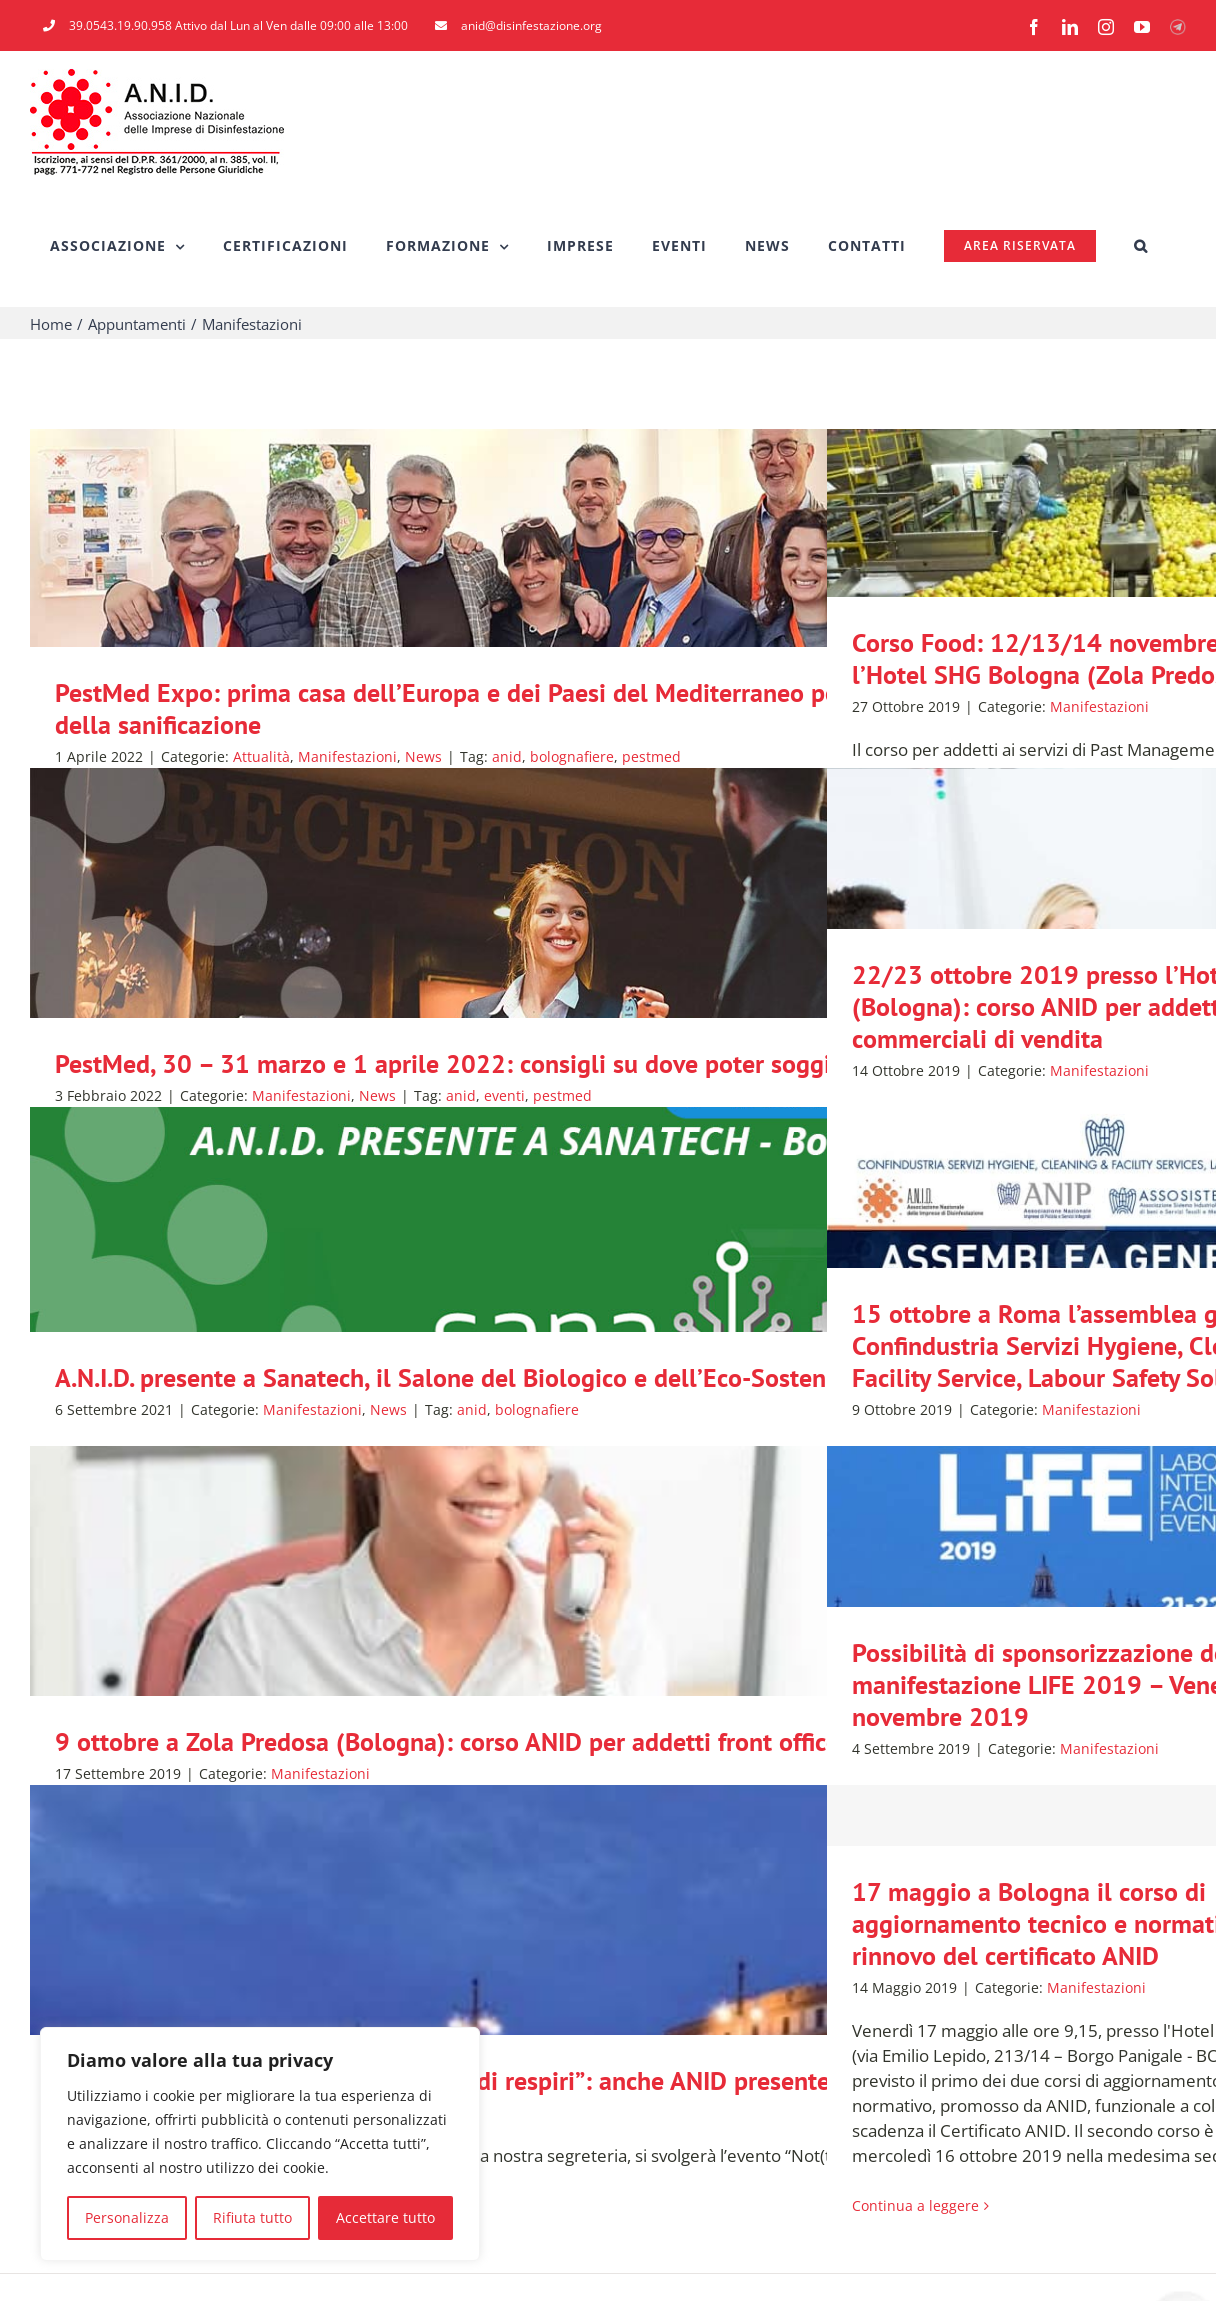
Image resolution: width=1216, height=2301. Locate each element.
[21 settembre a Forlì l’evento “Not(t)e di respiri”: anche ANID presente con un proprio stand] (608, 2014)
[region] (260, 2144)
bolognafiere (572, 756)
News (423, 756)
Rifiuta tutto (252, 2217)
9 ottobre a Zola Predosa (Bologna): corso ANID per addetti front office (447, 1741)
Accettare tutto (385, 2217)
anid (507, 756)
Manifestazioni (347, 756)
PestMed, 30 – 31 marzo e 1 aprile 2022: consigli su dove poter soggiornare (479, 1063)
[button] (1141, 246)
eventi (504, 1095)
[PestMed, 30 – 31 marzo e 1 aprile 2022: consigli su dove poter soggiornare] (608, 997)
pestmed (651, 756)
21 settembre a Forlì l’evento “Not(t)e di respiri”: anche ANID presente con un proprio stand (561, 2080)
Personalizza (127, 2217)
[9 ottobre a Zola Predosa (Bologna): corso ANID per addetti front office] (608, 1675)
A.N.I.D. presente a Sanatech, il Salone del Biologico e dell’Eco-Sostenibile (465, 1377)
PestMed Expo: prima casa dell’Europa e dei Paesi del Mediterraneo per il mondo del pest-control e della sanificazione (606, 708)
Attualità (261, 756)
